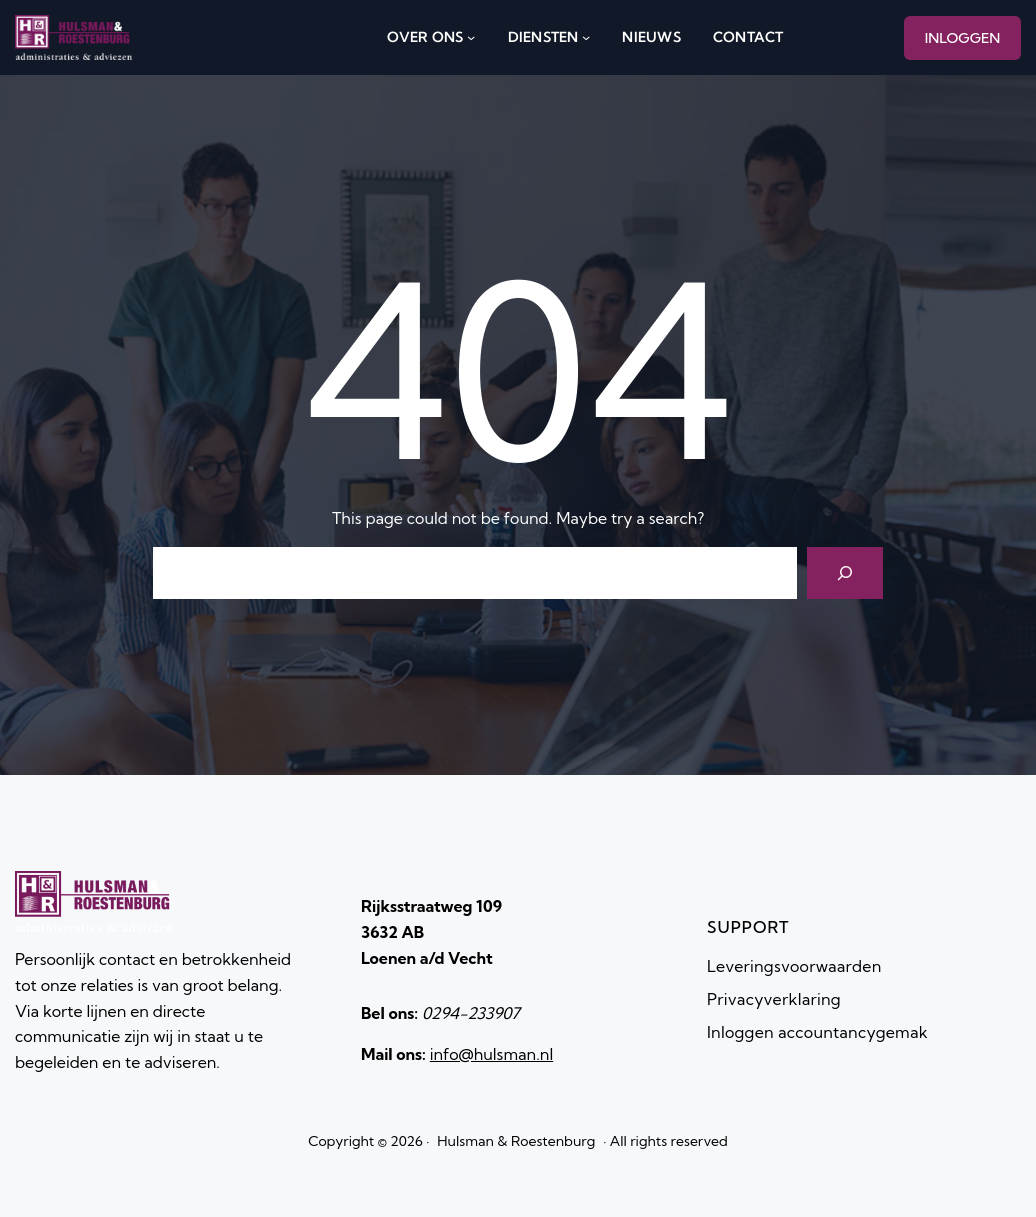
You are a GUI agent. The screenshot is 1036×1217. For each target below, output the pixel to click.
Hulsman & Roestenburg (516, 1141)
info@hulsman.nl (491, 1054)
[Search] (845, 573)
